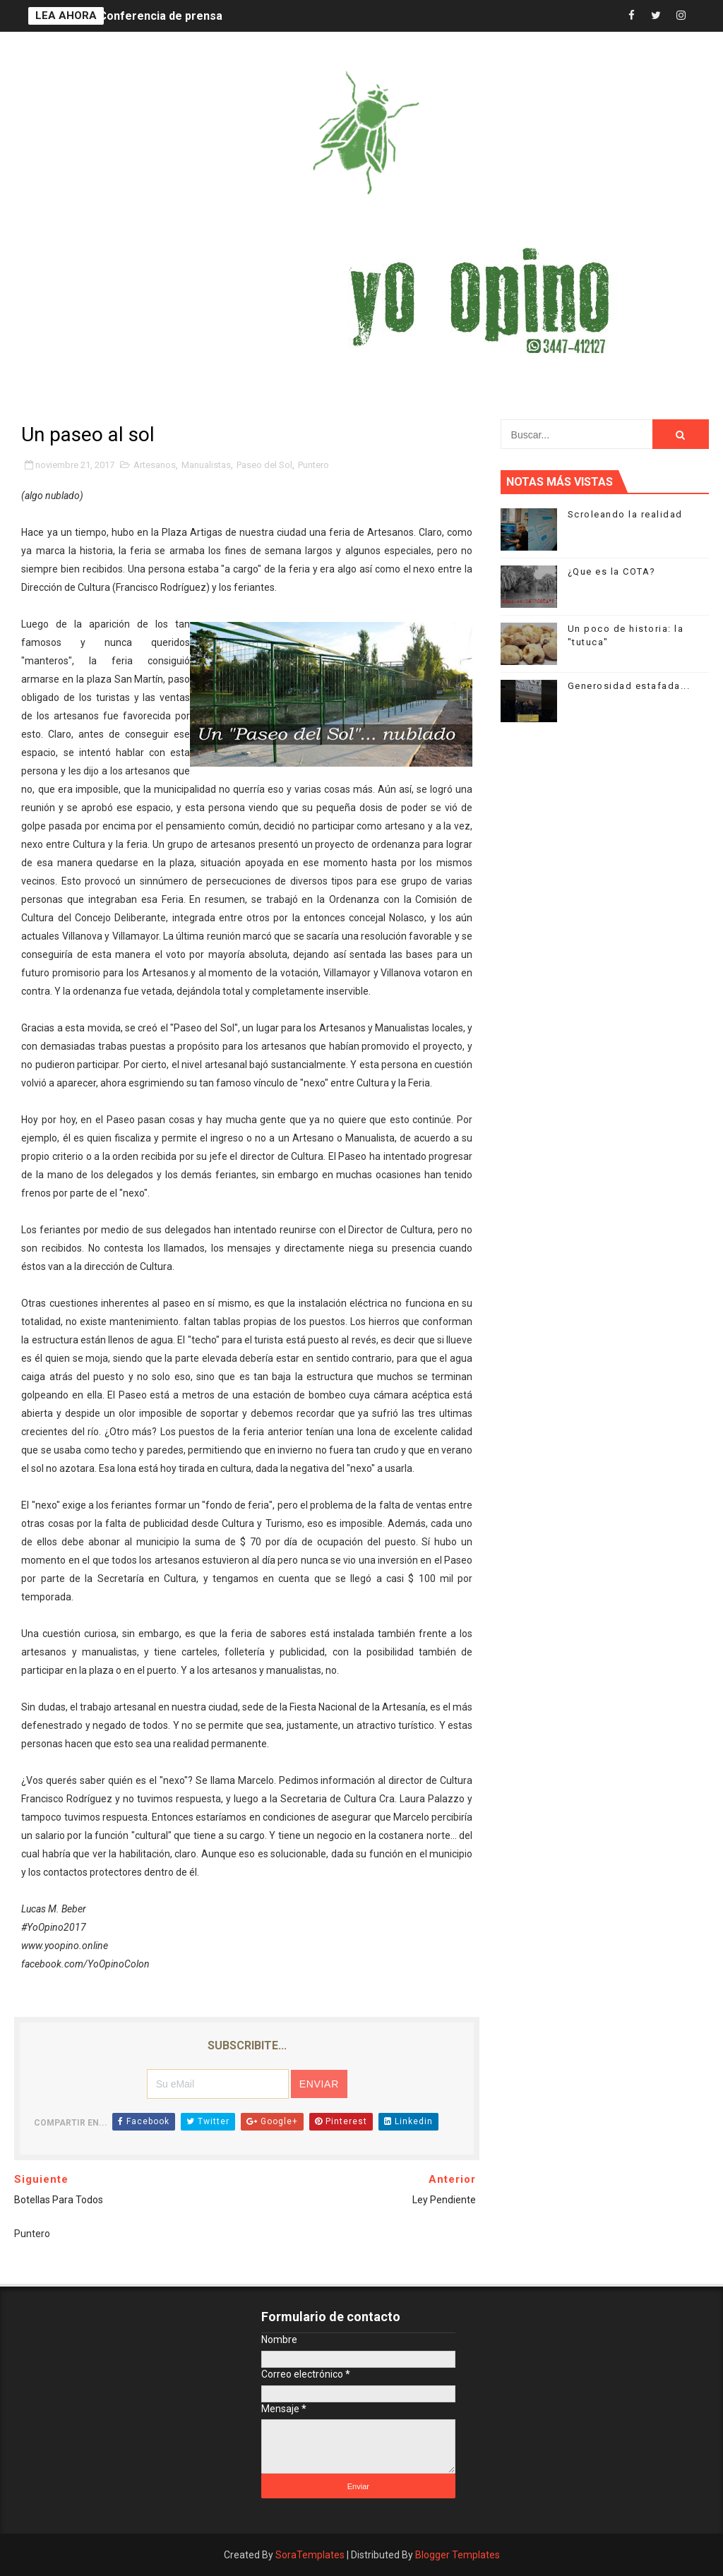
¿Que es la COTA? (612, 571)
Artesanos (154, 465)
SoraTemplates (310, 2554)
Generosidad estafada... (629, 686)
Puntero (313, 465)
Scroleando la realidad (625, 514)
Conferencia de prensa (160, 16)
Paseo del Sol (264, 465)
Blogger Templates (457, 2554)
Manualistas (206, 465)
